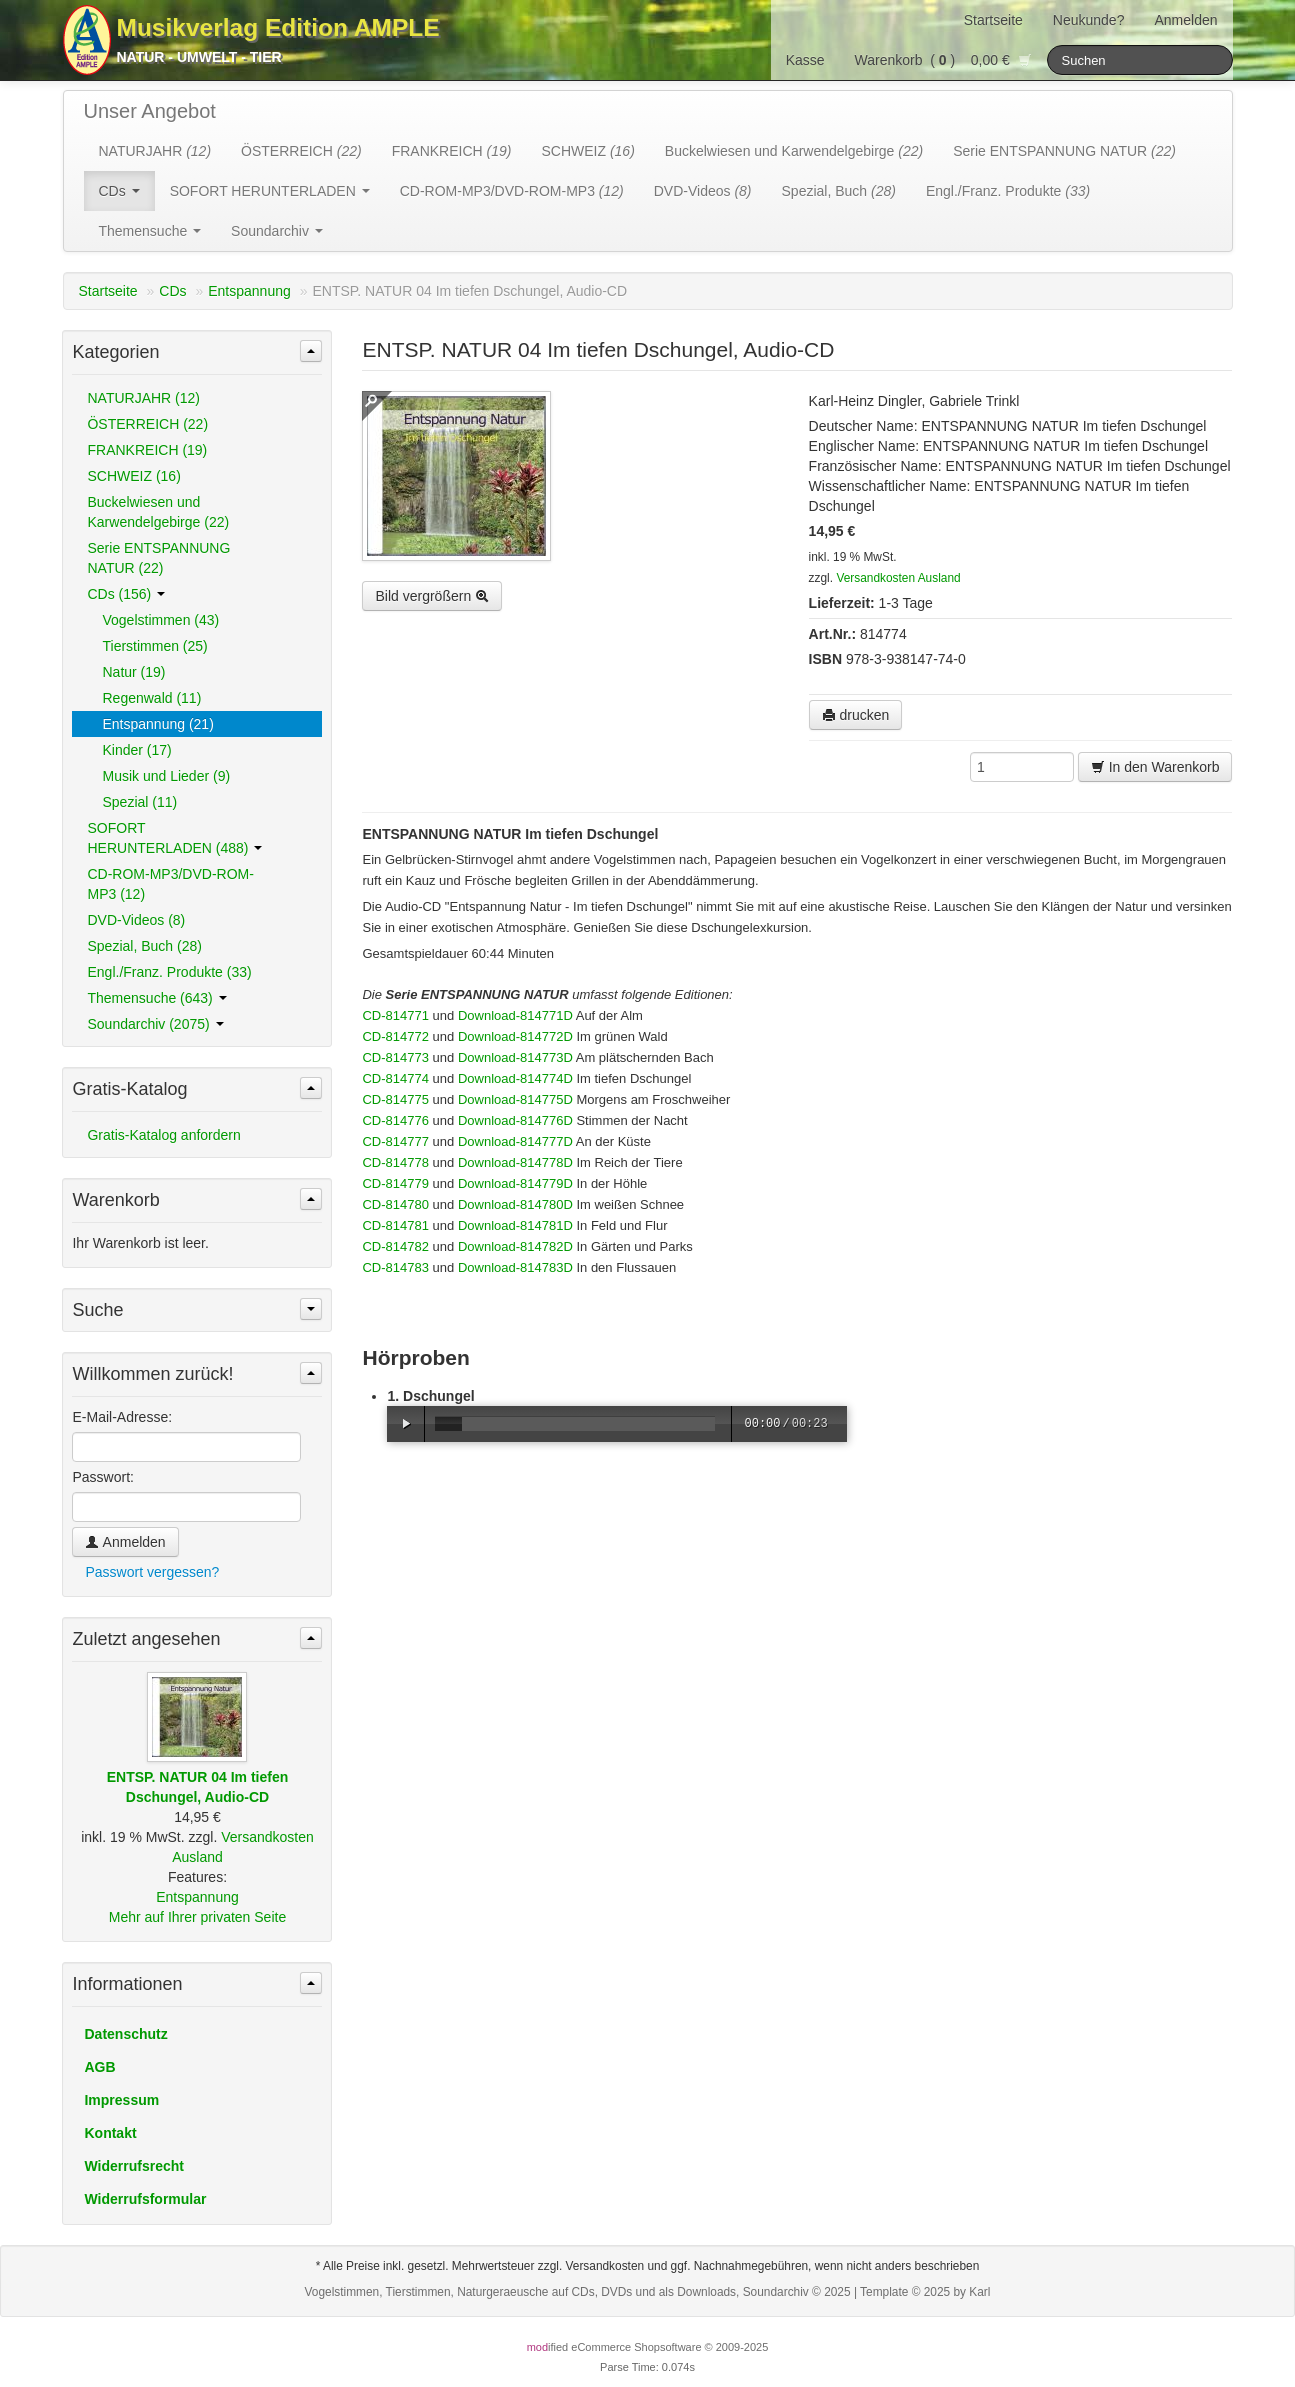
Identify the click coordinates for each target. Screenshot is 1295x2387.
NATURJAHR (155, 151)
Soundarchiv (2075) (155, 1024)
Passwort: (102, 1477)
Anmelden (1185, 20)
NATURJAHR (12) (143, 398)
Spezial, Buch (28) (144, 946)
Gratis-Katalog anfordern (163, 1135)
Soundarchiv (277, 231)
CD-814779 (395, 1183)
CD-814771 (395, 1015)
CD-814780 (395, 1204)
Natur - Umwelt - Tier (199, 57)
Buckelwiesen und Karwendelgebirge (794, 151)
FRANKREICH (452, 151)
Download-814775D (515, 1099)
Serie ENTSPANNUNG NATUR (1064, 151)
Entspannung (249, 291)
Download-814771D (515, 1015)
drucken (856, 715)
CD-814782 (395, 1246)
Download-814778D (515, 1162)
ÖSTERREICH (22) (147, 424)
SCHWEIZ (587, 151)
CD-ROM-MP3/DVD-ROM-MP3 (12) (170, 884)
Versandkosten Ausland (898, 578)
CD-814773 (395, 1057)
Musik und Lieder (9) (166, 776)
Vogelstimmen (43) (160, 620)
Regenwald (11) (151, 698)
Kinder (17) (136, 750)
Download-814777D (515, 1141)
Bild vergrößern (432, 596)
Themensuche (150, 231)
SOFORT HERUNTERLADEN (270, 191)
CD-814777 (395, 1141)
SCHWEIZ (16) (133, 476)
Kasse (805, 60)
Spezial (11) (139, 802)
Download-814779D (515, 1183)
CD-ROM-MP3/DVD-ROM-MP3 (512, 191)
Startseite (993, 20)
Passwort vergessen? (152, 1572)
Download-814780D (515, 1204)
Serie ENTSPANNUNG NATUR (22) (158, 558)
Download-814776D (515, 1120)
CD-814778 (395, 1162)
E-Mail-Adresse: (122, 1417)
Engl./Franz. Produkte (1008, 191)
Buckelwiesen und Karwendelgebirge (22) (158, 512)
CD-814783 (395, 1267)
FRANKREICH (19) (147, 450)
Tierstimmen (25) (154, 646)
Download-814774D (515, 1078)
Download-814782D (515, 1246)
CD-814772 (395, 1036)
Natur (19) (133, 672)
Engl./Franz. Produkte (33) (169, 972)
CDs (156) (126, 594)
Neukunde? (1089, 20)
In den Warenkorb (1155, 767)
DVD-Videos (703, 191)
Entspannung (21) (157, 724)
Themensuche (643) (156, 998)
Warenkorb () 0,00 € (943, 60)
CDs (119, 191)
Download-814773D (515, 1057)
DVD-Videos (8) (136, 920)
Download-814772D (515, 1036)
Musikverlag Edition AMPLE (278, 27)
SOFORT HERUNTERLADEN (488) (174, 838)
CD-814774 (395, 1078)
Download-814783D (515, 1267)
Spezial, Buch (839, 191)
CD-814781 (395, 1225)
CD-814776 (395, 1120)
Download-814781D (515, 1225)
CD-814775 (395, 1099)
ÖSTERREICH (301, 151)
